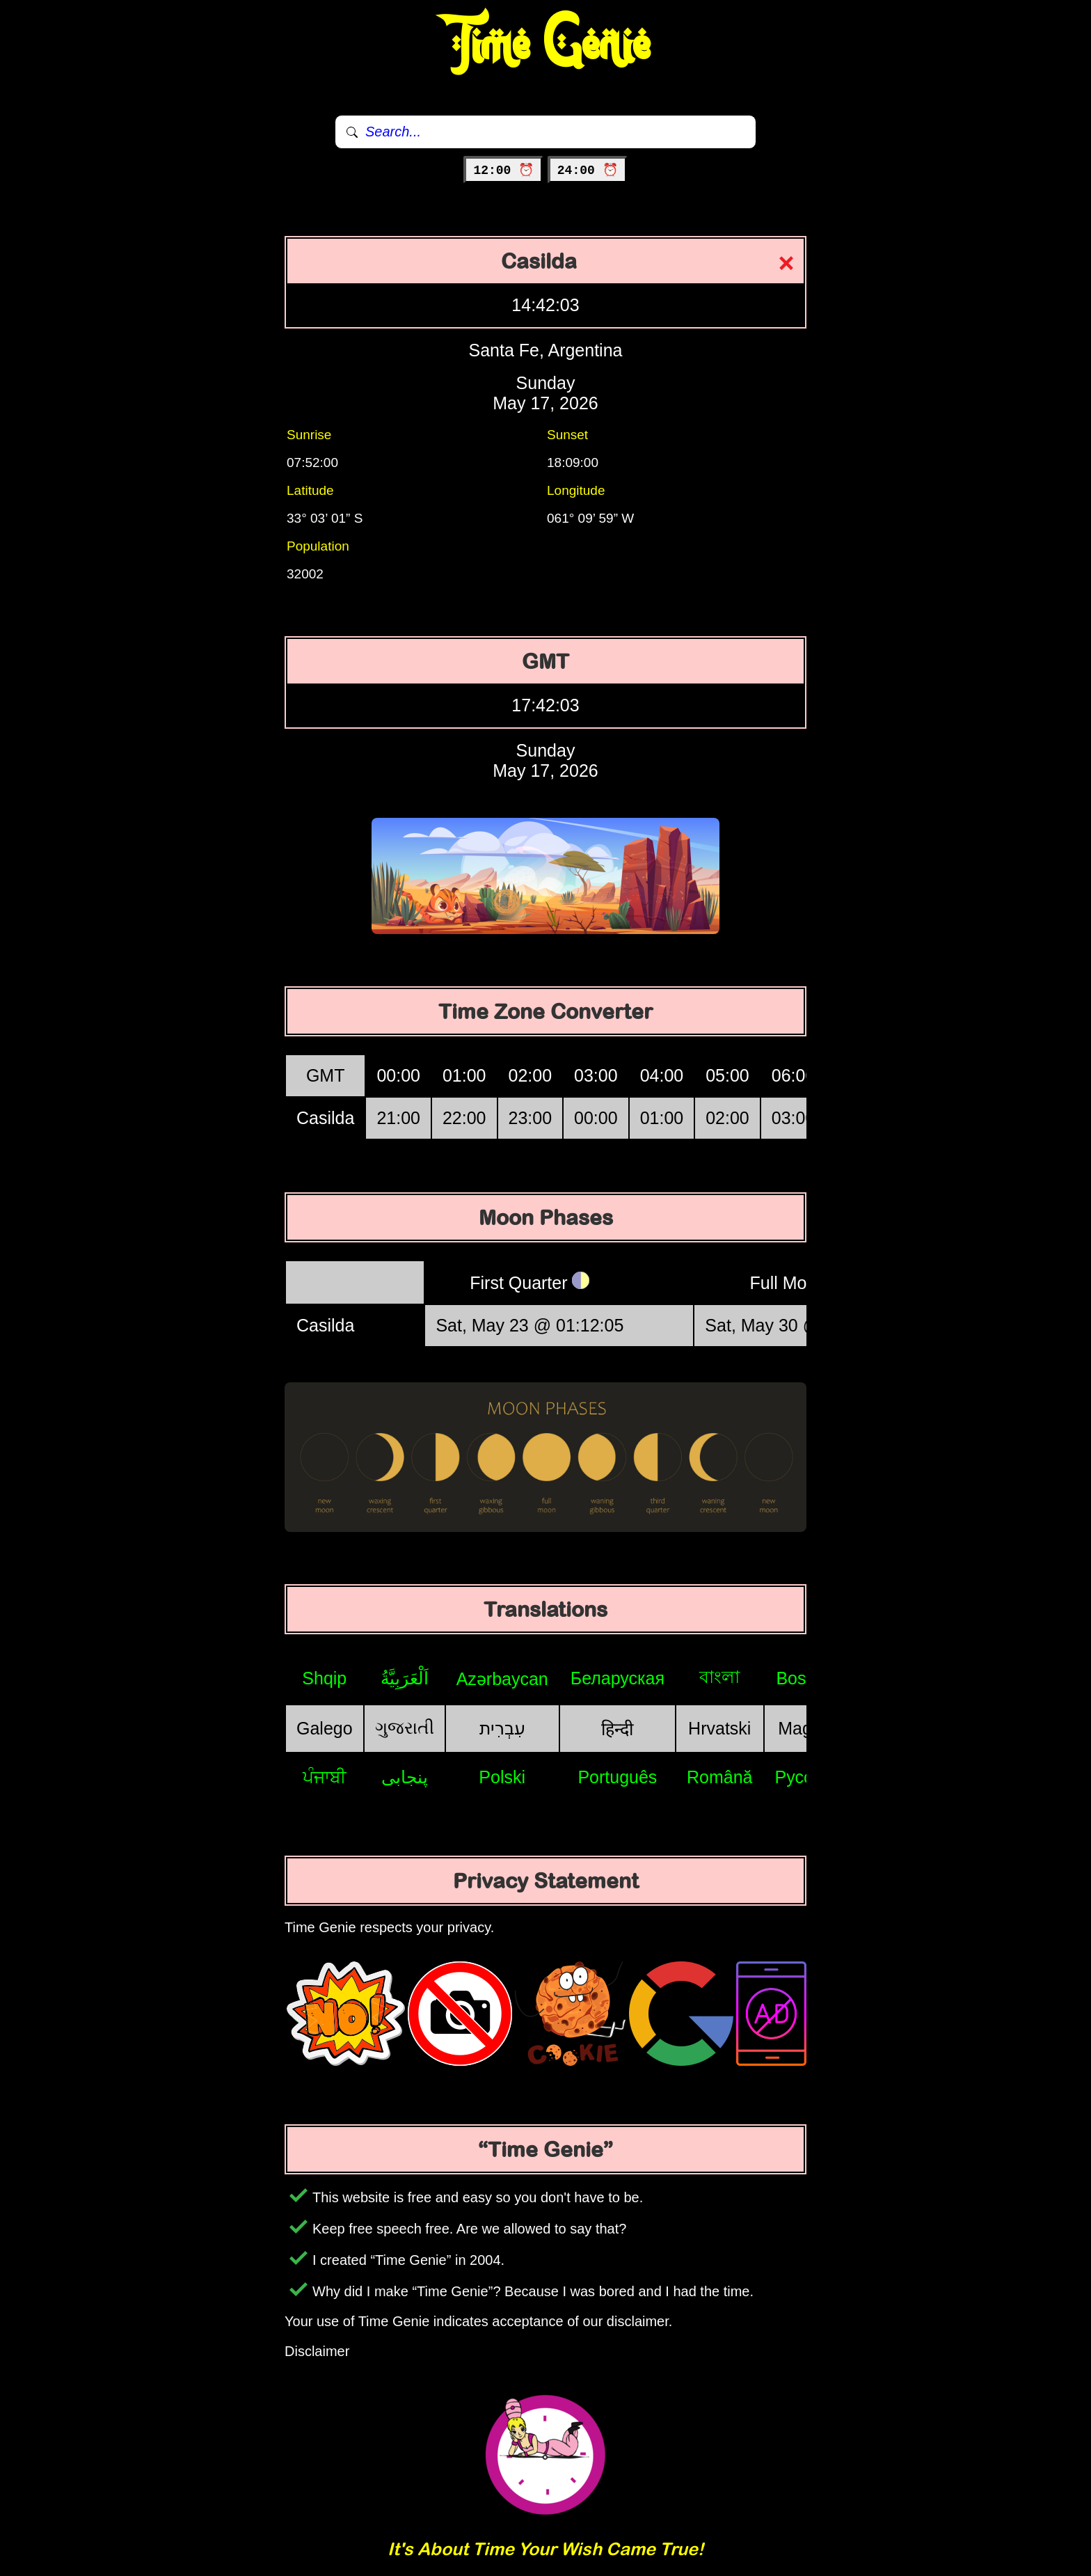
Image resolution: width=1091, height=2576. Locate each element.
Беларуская (617, 1678)
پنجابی (404, 1777)
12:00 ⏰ (503, 170)
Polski (502, 1777)
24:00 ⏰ (587, 170)
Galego (324, 1728)
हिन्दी (617, 1729)
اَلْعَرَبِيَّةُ (405, 1678)
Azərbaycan (502, 1679)
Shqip (324, 1678)
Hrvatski (719, 1728)
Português (617, 1777)
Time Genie (546, 45)
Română (720, 1777)
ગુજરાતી (404, 1727)
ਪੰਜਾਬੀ (325, 1777)
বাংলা (719, 1676)
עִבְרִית (502, 1728)
